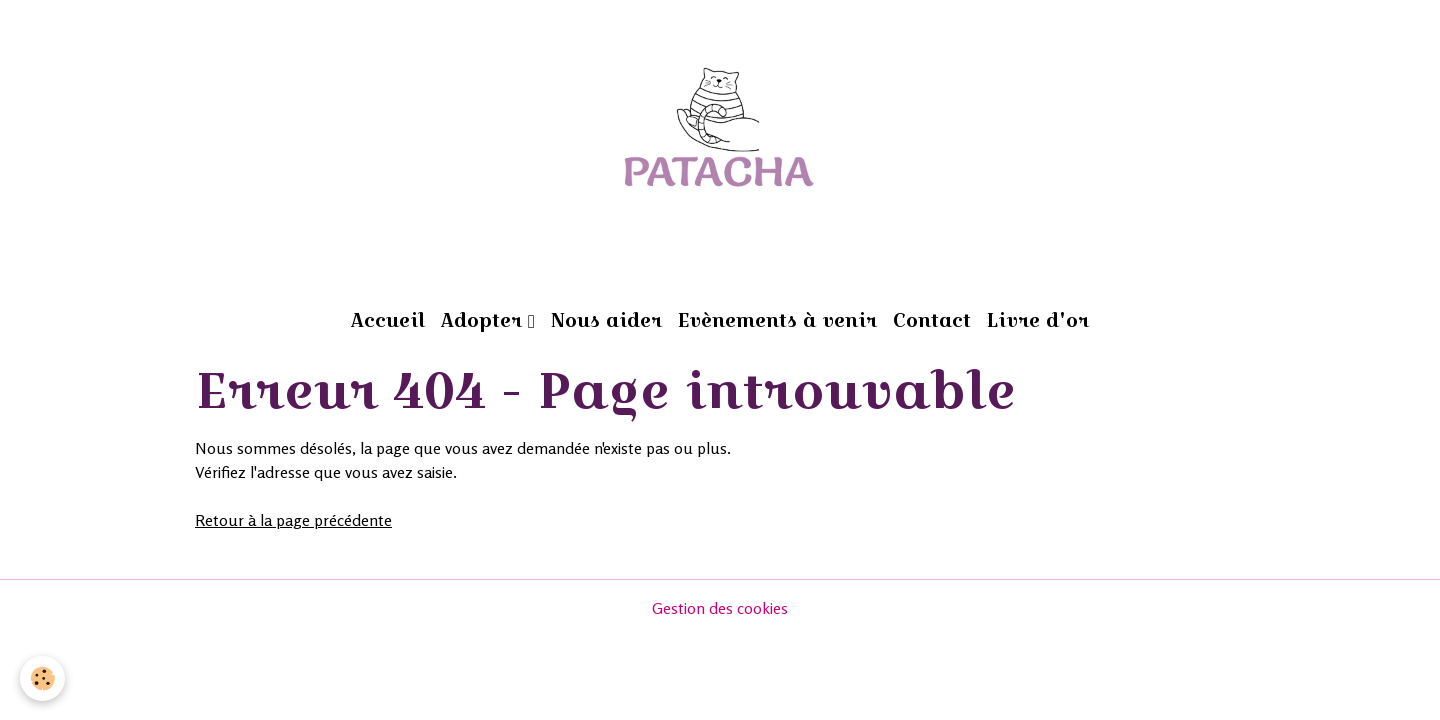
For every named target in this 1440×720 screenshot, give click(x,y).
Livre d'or (1038, 320)
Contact (932, 320)
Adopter (484, 320)
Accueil (388, 320)
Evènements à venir (777, 320)
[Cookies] (42, 678)
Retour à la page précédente (293, 520)
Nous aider (606, 320)
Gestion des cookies (720, 608)
